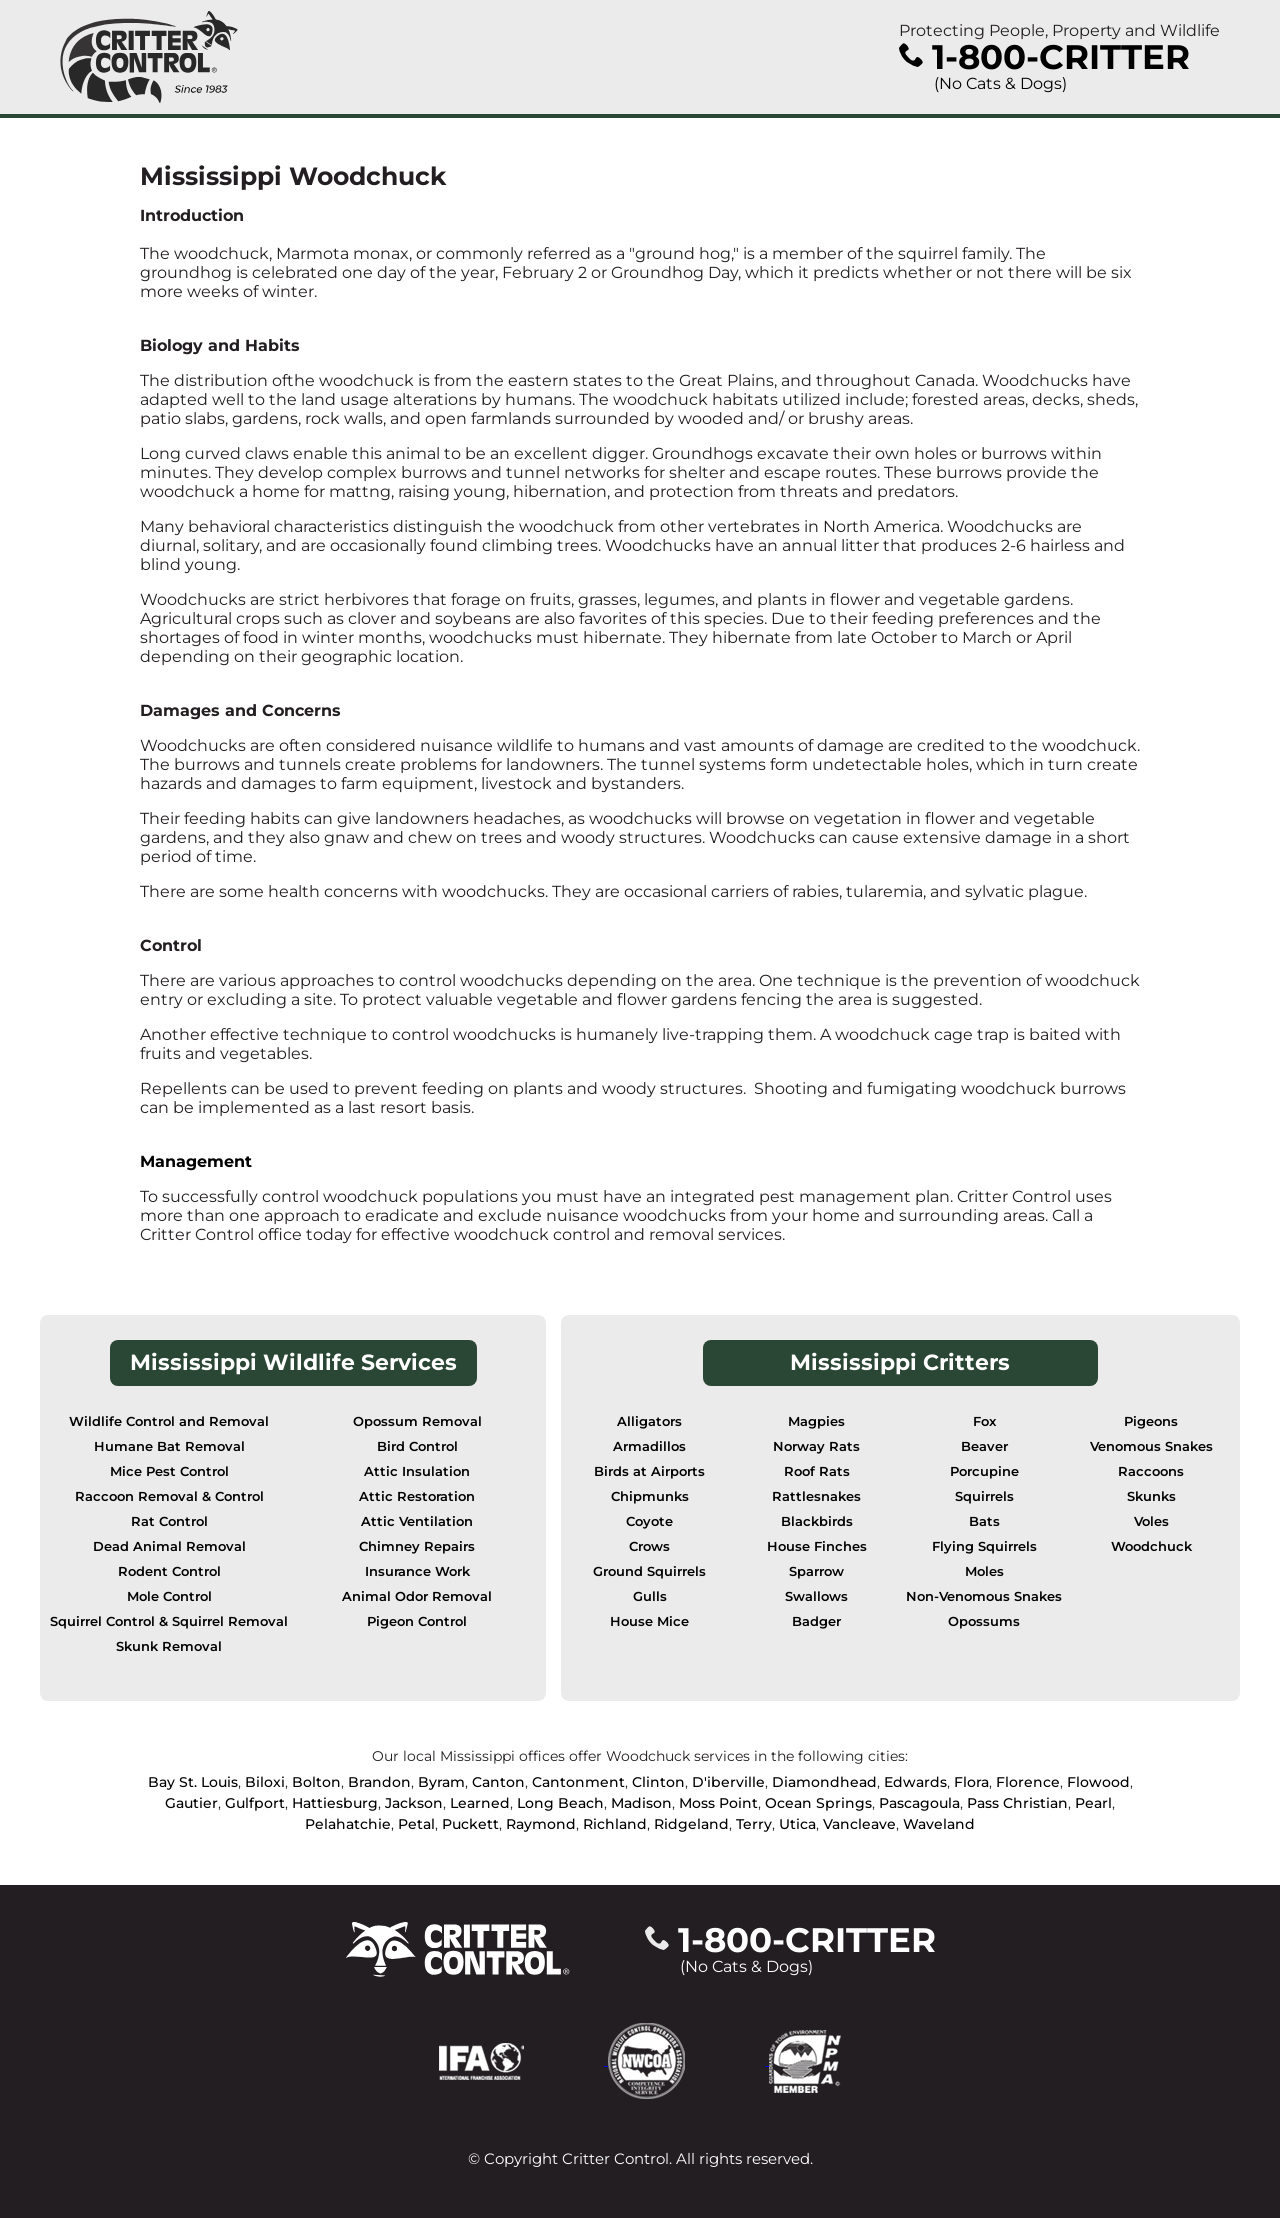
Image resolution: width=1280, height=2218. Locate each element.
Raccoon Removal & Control (169, 1496)
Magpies (816, 1421)
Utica (797, 1824)
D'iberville (728, 1782)
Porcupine (984, 1471)
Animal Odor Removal (417, 1596)
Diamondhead (824, 1782)
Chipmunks (650, 1496)
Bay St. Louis (193, 1782)
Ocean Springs (818, 1803)
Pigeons (1151, 1421)
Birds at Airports (649, 1471)
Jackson (414, 1803)
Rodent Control (169, 1571)
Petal (416, 1824)
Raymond (541, 1824)
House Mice (649, 1621)
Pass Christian (1017, 1803)
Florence (1028, 1782)
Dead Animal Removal (169, 1546)
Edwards (915, 1782)
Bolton (316, 1782)
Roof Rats (817, 1471)
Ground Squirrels (649, 1571)
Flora (971, 1782)
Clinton (658, 1782)
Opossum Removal (417, 1421)
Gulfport (255, 1803)
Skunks (1151, 1496)
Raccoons (1151, 1471)
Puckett (470, 1824)
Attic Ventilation (417, 1521)
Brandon (379, 1782)
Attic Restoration (417, 1496)
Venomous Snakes (1151, 1446)
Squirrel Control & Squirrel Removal (169, 1621)
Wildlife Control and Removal (169, 1421)
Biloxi (265, 1782)
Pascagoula (919, 1803)
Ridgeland (691, 1824)
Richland (615, 1824)
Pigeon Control (417, 1621)
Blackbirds (817, 1521)
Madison (641, 1803)
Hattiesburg (335, 1803)
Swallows (816, 1596)
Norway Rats (816, 1446)
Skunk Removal (169, 1646)
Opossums (984, 1621)
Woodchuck (1151, 1546)
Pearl (1093, 1803)
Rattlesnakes (816, 1496)
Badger (816, 1621)
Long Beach (560, 1803)
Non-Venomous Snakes (984, 1596)
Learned (480, 1803)
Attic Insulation (417, 1471)
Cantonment (578, 1782)
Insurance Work (417, 1571)
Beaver (984, 1446)
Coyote (649, 1521)
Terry (754, 1824)
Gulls (650, 1596)
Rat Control (169, 1521)
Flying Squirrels (984, 1546)
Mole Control (169, 1596)
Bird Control (417, 1446)
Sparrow (816, 1571)
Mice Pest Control (169, 1471)
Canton (498, 1782)
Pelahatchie (348, 1824)
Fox (984, 1421)
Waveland (939, 1824)
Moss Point (718, 1803)
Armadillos (649, 1446)
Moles (984, 1571)
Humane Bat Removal (169, 1446)
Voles (1151, 1521)
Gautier (191, 1803)
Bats (984, 1521)
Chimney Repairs (417, 1546)
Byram (441, 1782)
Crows (649, 1546)
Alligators (649, 1421)
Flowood (1098, 1782)
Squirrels (984, 1496)
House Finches (817, 1546)
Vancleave (859, 1824)
